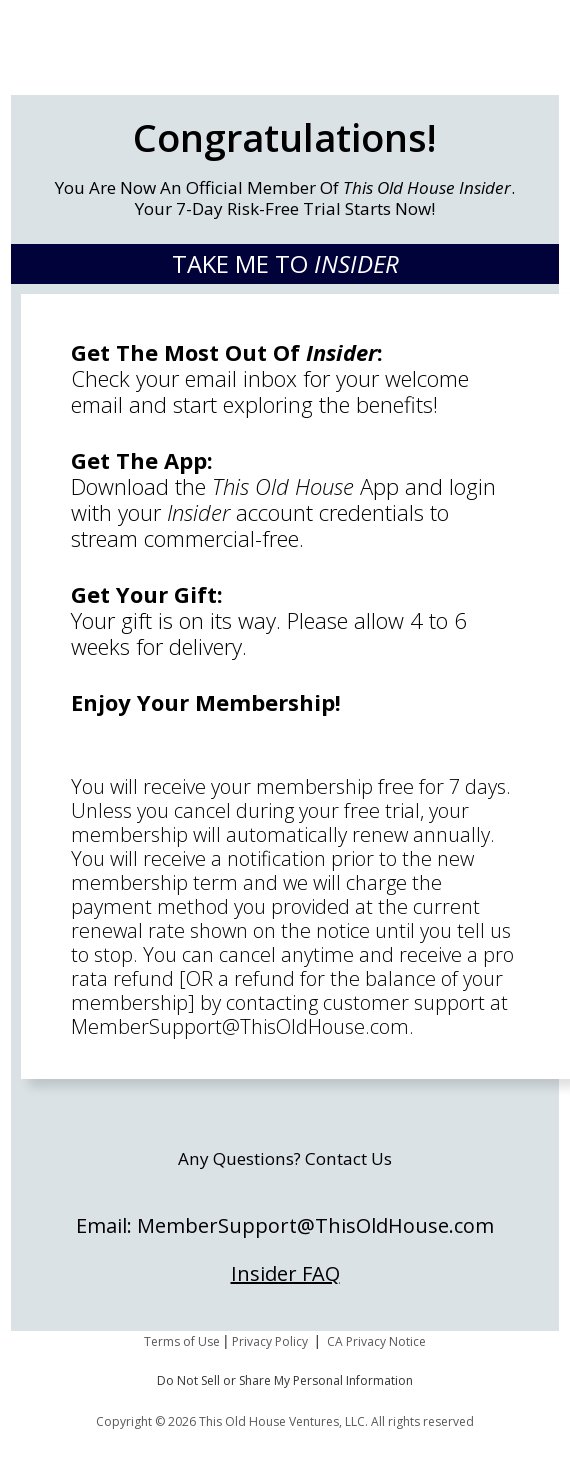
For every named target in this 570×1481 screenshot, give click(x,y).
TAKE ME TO (285, 263)
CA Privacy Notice (376, 1341)
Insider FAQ (285, 1273)
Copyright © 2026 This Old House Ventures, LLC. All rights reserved (285, 1421)
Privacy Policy (270, 1341)
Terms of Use (182, 1341)
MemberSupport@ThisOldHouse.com (240, 1026)
